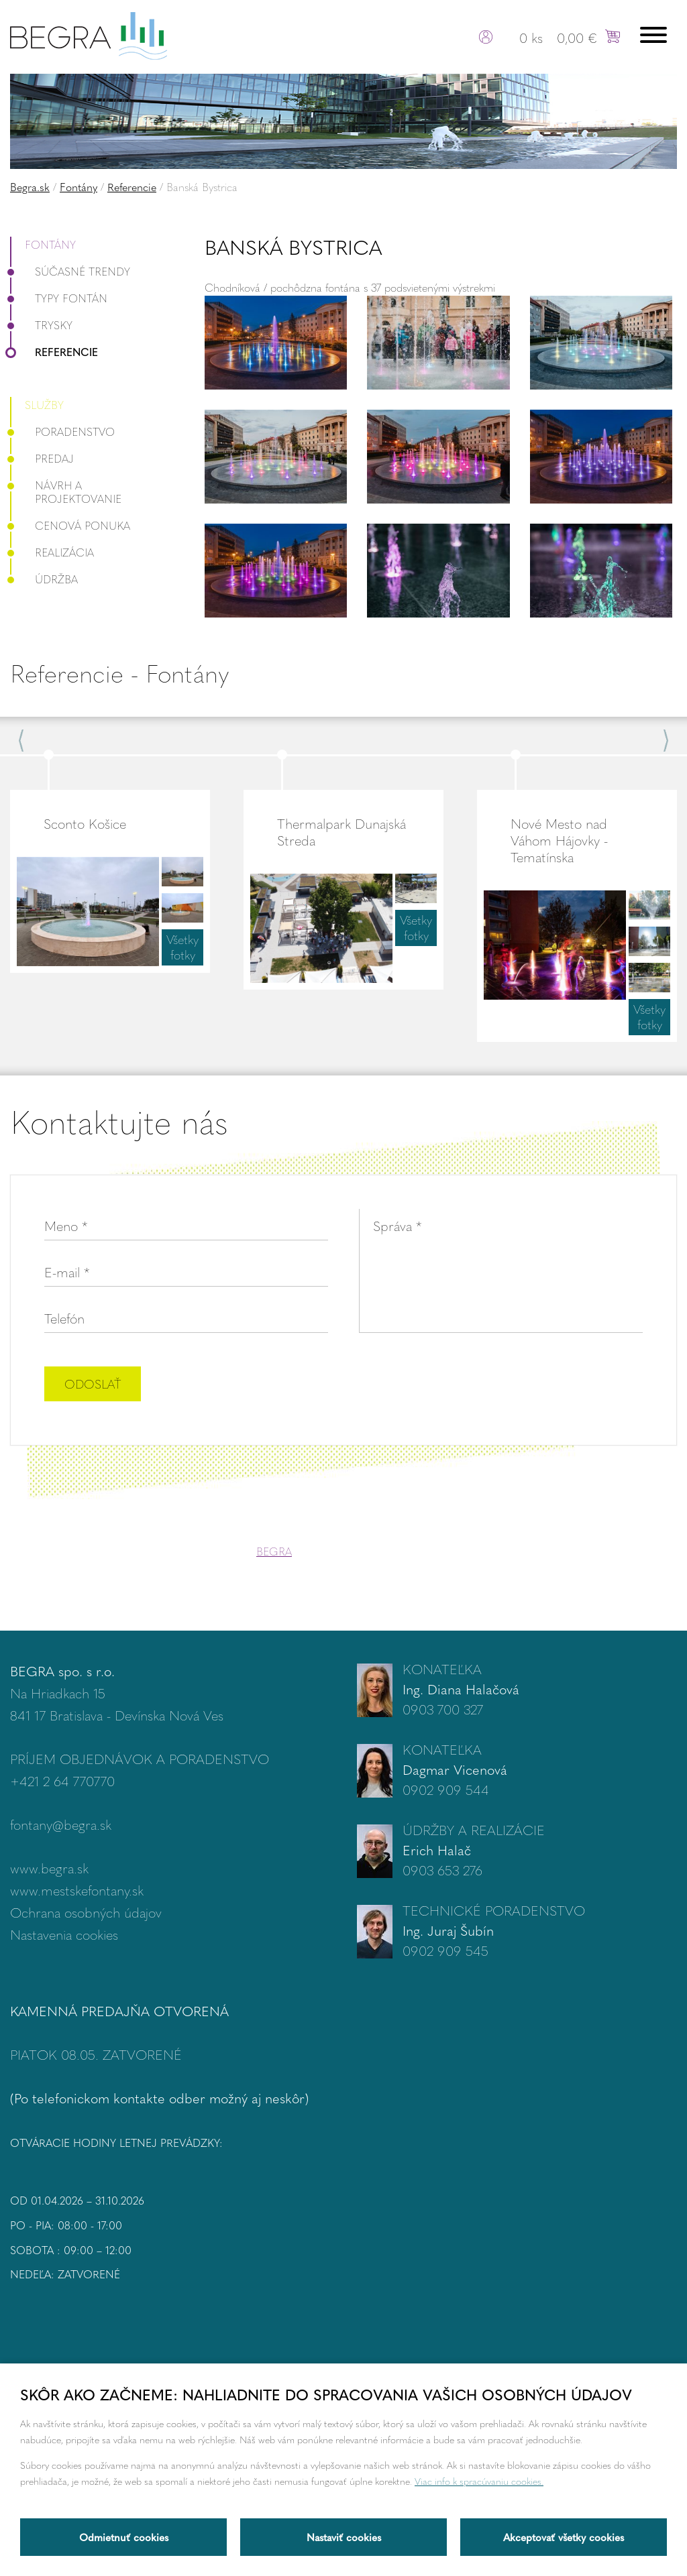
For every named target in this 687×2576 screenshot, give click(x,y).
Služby (44, 404)
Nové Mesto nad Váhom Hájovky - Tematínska (559, 839)
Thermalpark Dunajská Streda (341, 831)
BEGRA (274, 1551)
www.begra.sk (49, 1867)
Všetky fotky (182, 946)
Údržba (44, 579)
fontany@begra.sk (60, 1824)
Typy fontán (58, 298)
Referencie (131, 186)
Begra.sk (30, 186)
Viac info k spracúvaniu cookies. (479, 2480)
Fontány (78, 186)
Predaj (42, 458)
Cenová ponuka (70, 525)
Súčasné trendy (70, 271)
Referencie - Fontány (119, 673)
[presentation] (541, 1385)
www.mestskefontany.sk (77, 1889)
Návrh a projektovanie (65, 491)
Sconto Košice (85, 823)
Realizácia (52, 552)
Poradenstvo (62, 431)
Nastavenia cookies (64, 1934)
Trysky (41, 325)
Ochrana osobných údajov (86, 1912)
